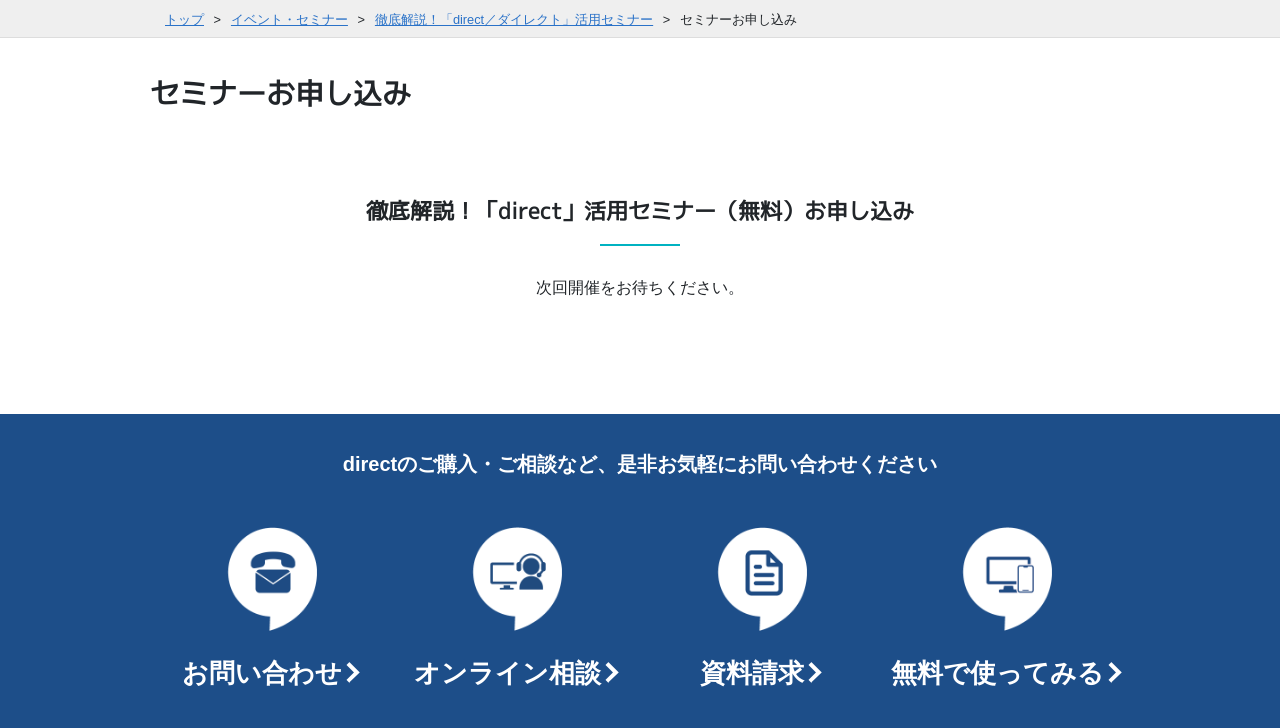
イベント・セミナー (289, 19)
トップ (184, 19)
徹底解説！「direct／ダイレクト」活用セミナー (514, 19)
